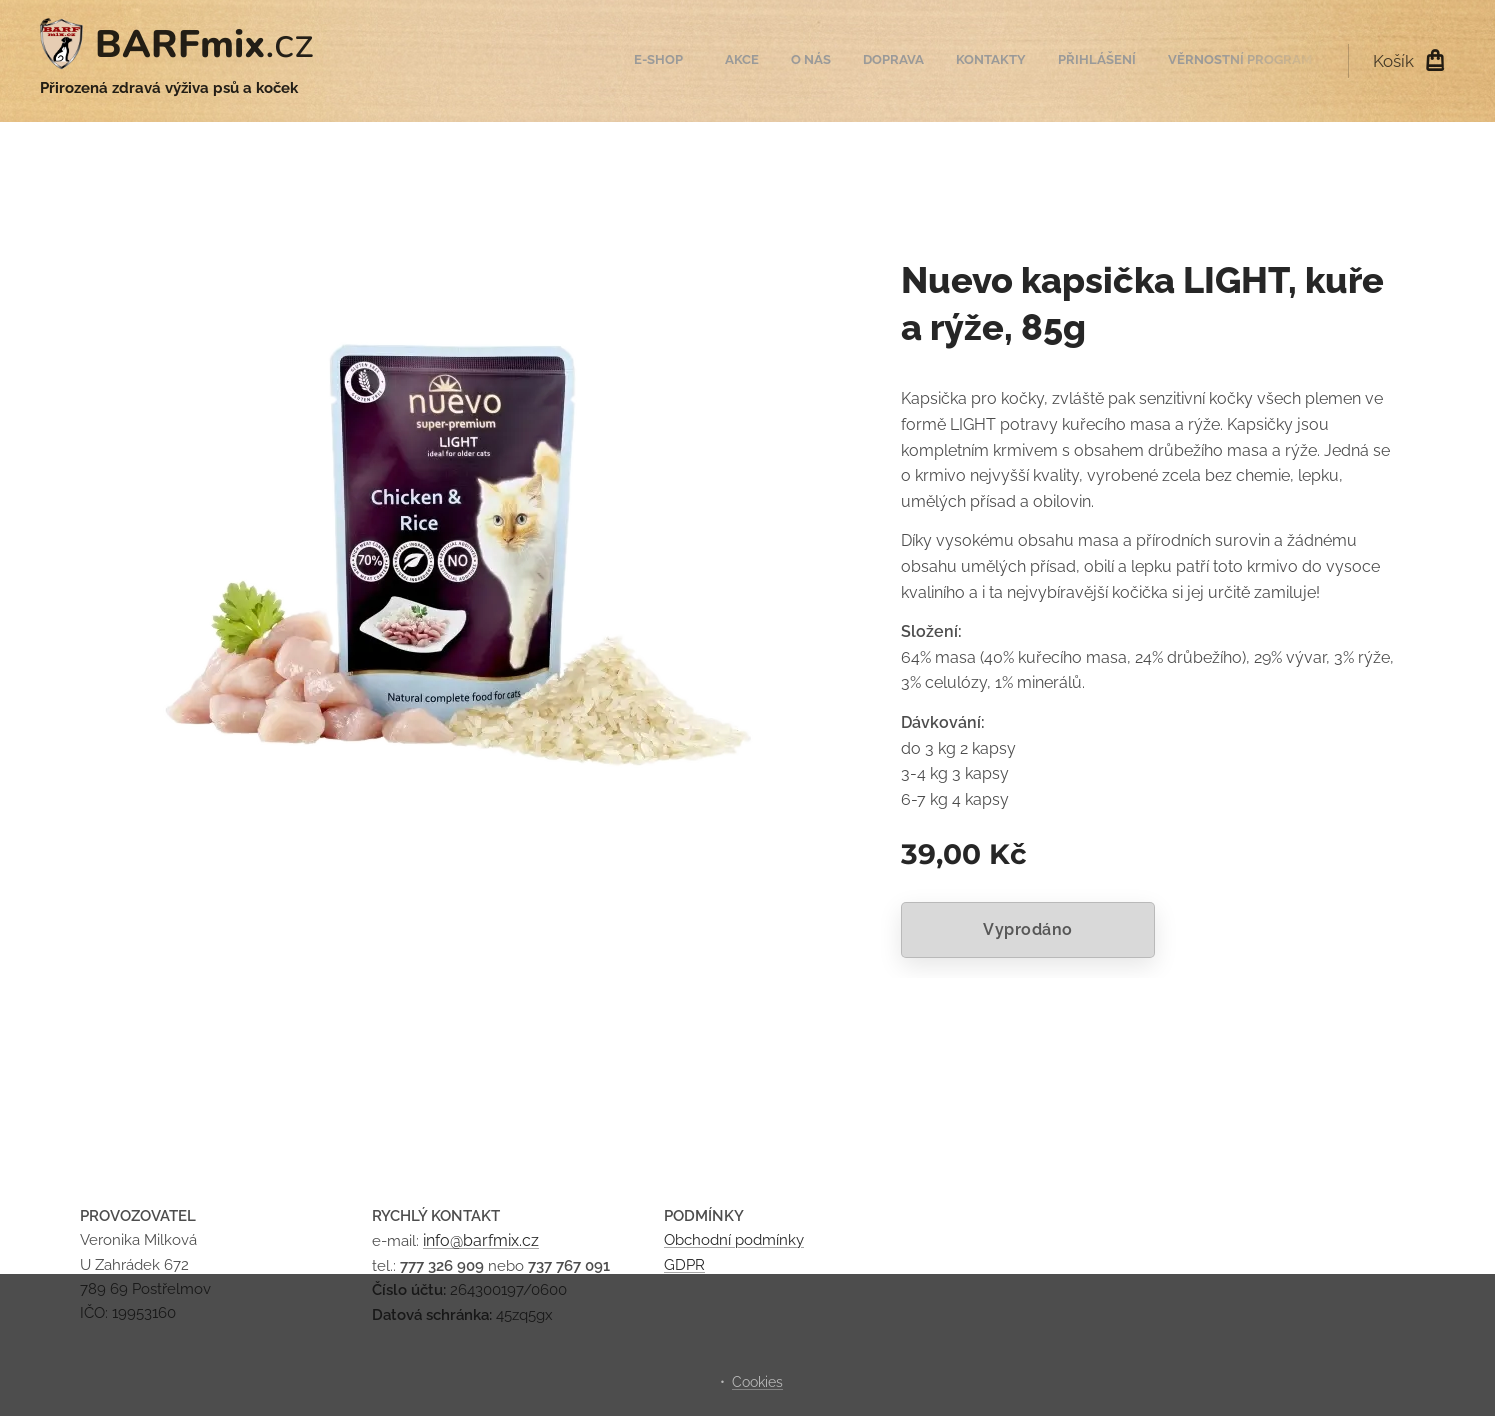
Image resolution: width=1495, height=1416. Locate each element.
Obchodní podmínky (734, 1240)
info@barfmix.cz (481, 1240)
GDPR (684, 1264)
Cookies (757, 1382)
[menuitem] (1120, 61)
